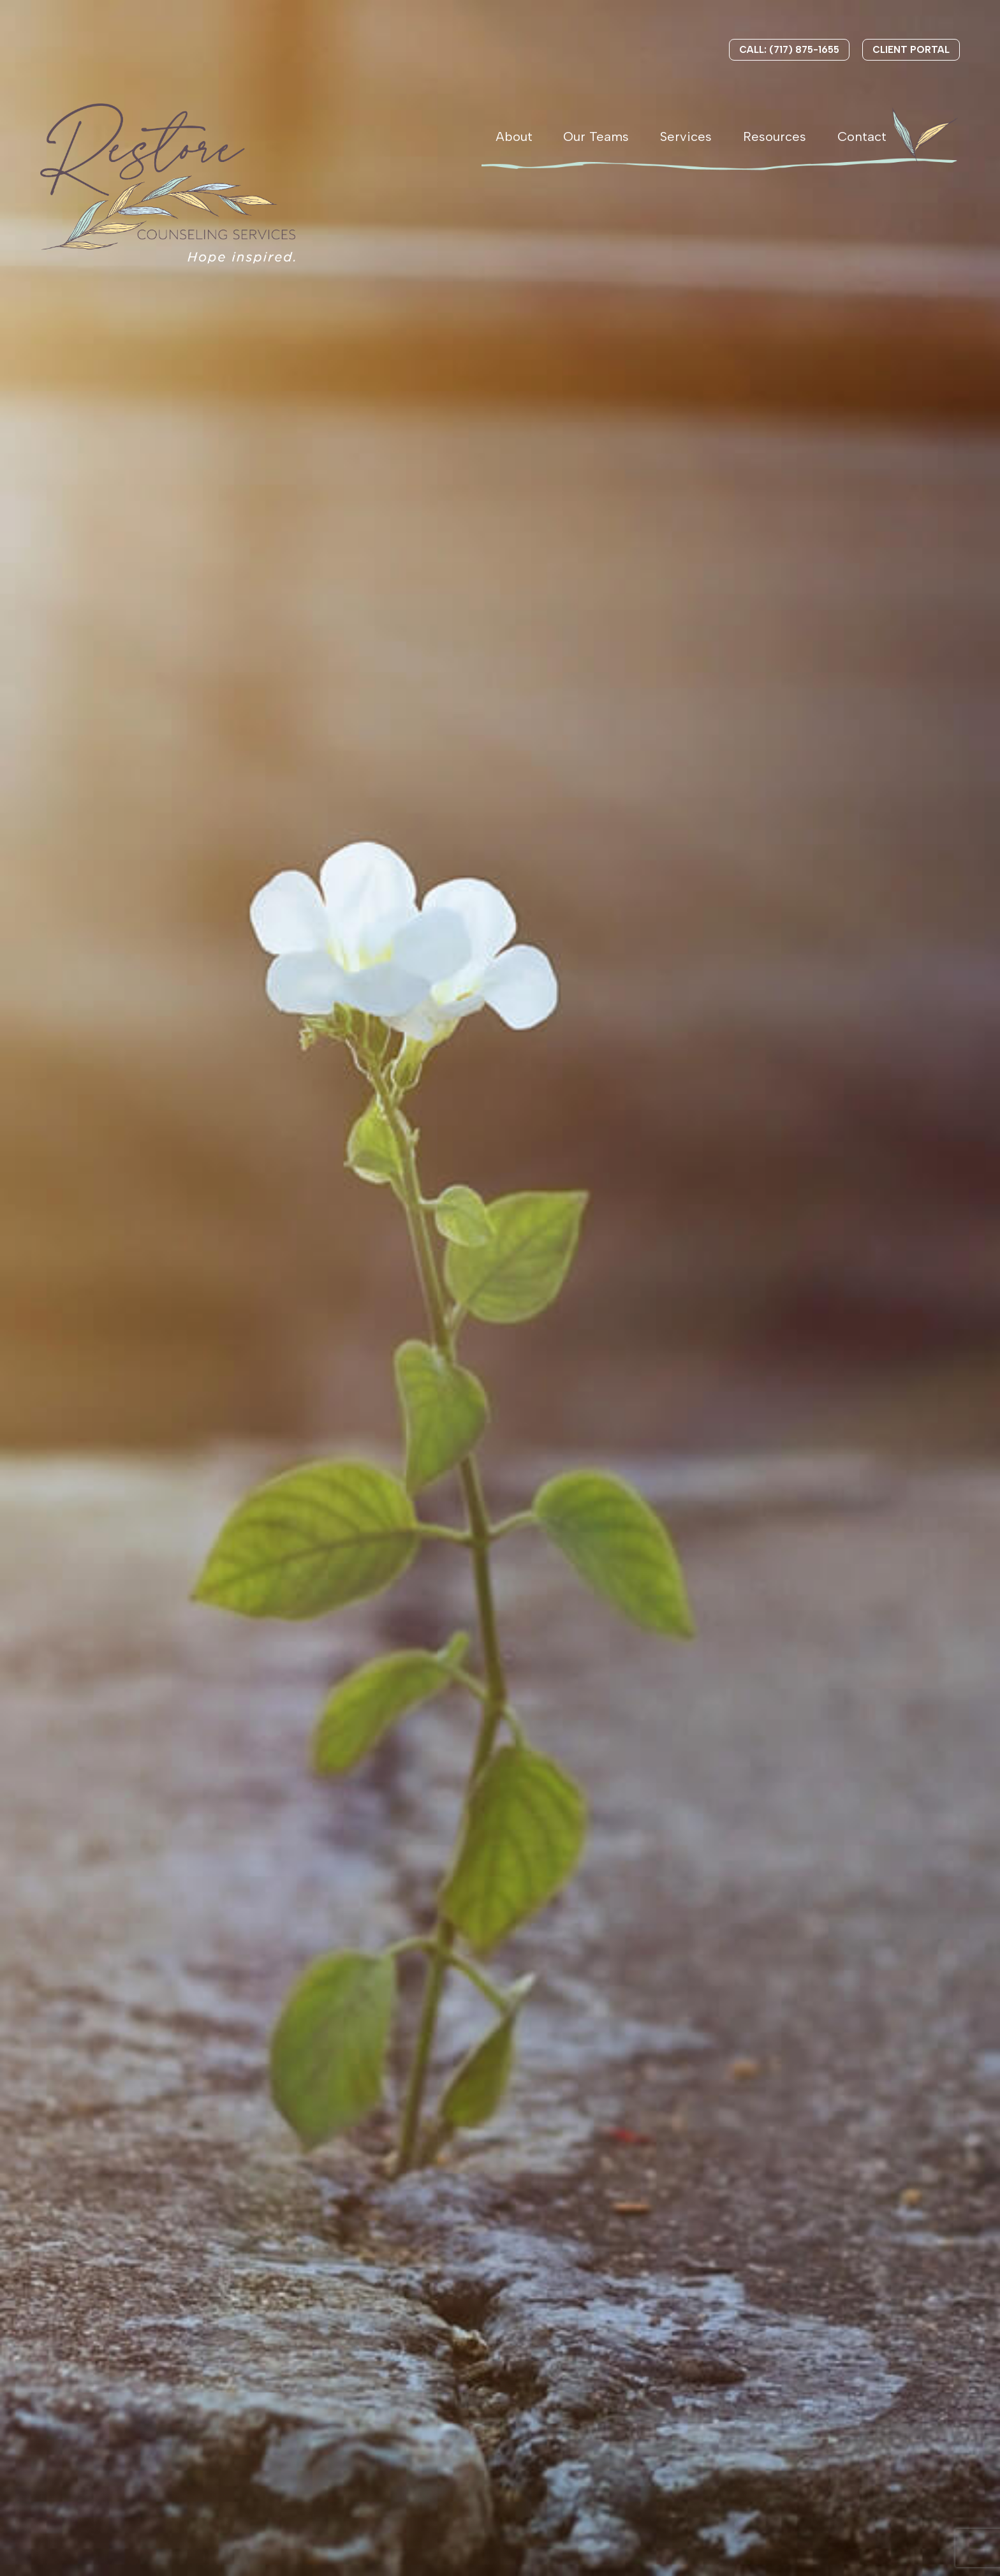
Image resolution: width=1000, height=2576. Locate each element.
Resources (774, 136)
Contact (861, 136)
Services (686, 136)
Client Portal (911, 49)
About (514, 136)
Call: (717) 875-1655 (789, 49)
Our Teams (596, 136)
